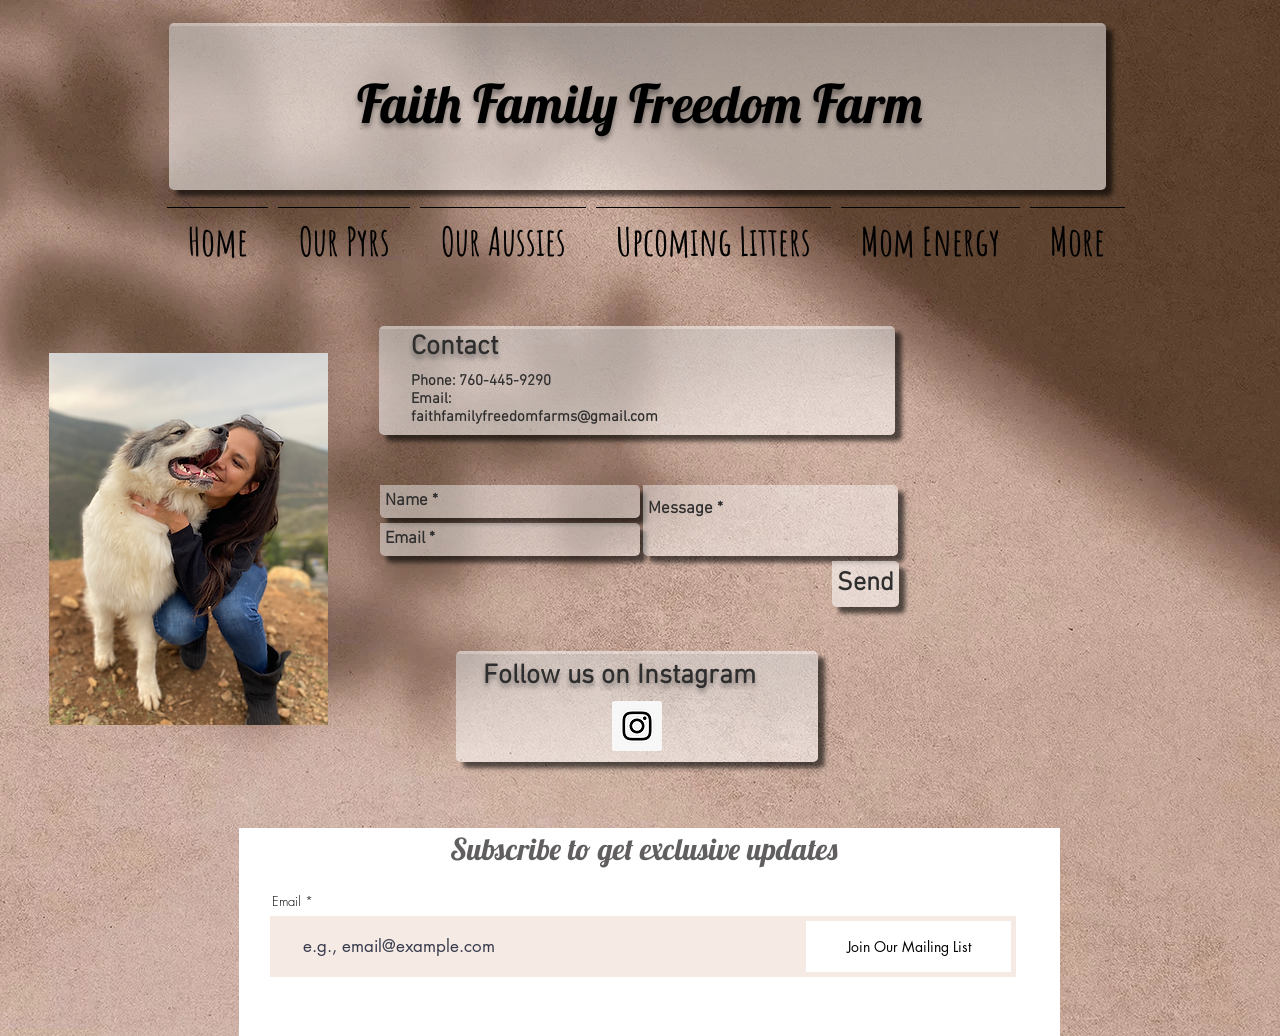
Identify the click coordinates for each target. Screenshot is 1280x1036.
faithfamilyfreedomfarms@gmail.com (534, 417)
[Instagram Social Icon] (637, 726)
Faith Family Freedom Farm (639, 103)
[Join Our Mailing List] (908, 946)
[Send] (865, 584)
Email (286, 901)
